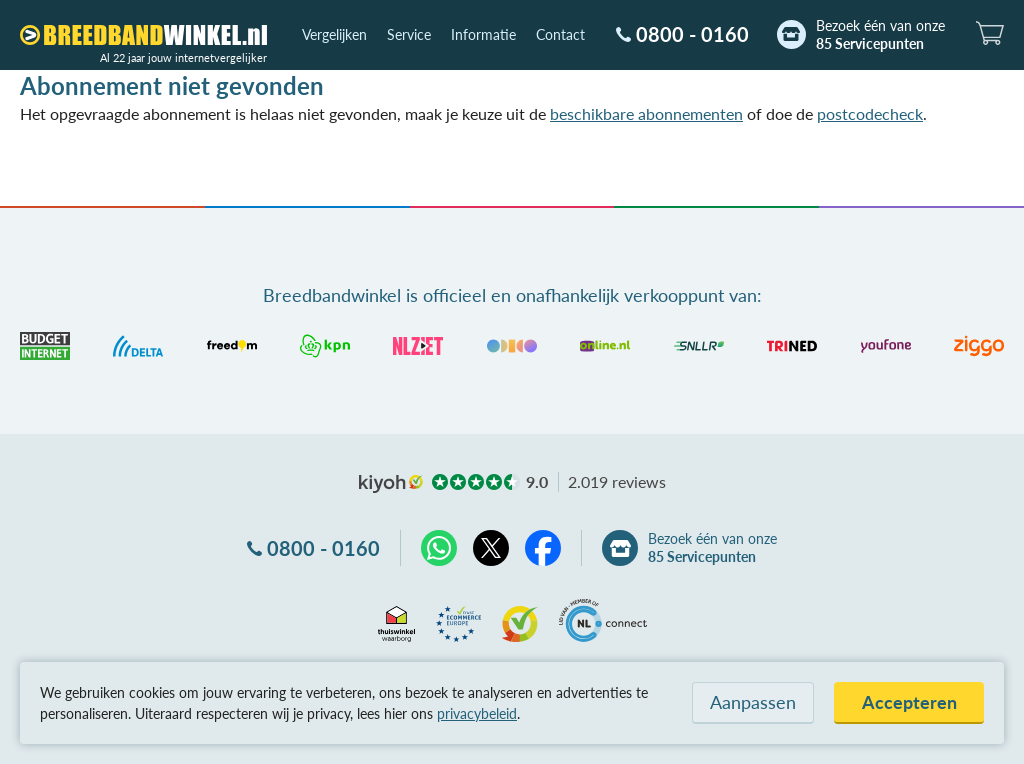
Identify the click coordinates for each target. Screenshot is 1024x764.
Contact (560, 34)
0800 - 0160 (692, 34)
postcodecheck (870, 113)
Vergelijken (334, 34)
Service (409, 34)
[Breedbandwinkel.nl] (143, 35)
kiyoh (391, 484)
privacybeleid (477, 713)
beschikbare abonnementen (646, 113)
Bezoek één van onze (880, 35)
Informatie (483, 34)
